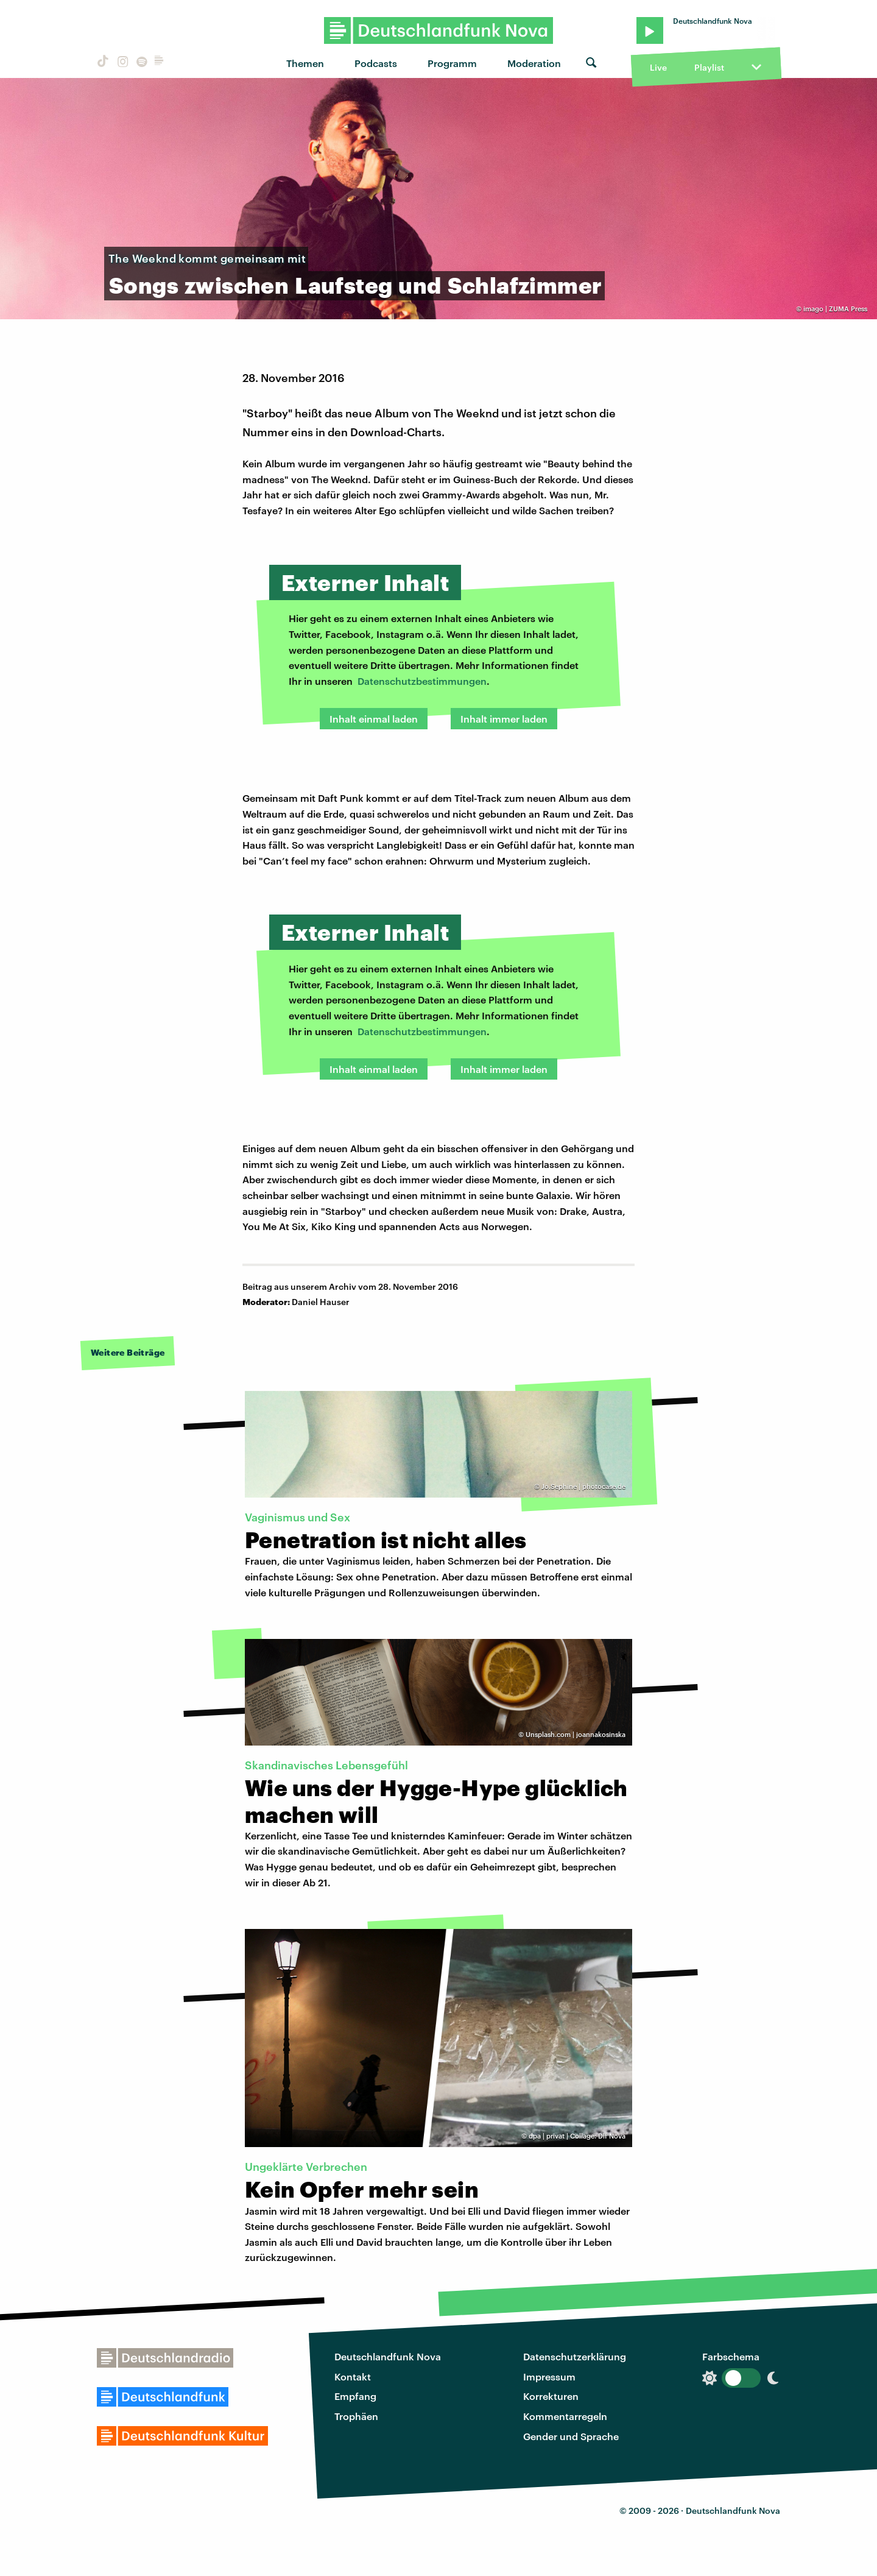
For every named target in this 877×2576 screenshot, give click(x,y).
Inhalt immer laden (504, 718)
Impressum (549, 2376)
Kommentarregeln (565, 2416)
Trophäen (356, 2416)
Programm (452, 63)
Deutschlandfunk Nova (387, 2356)
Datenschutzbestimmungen (422, 681)
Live (658, 67)
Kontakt (352, 2376)
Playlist (709, 67)
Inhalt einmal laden (373, 718)
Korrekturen (551, 2396)
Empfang (355, 2396)
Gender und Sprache (571, 2436)
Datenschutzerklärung (574, 2356)
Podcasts (375, 63)
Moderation (534, 63)
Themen (305, 63)
